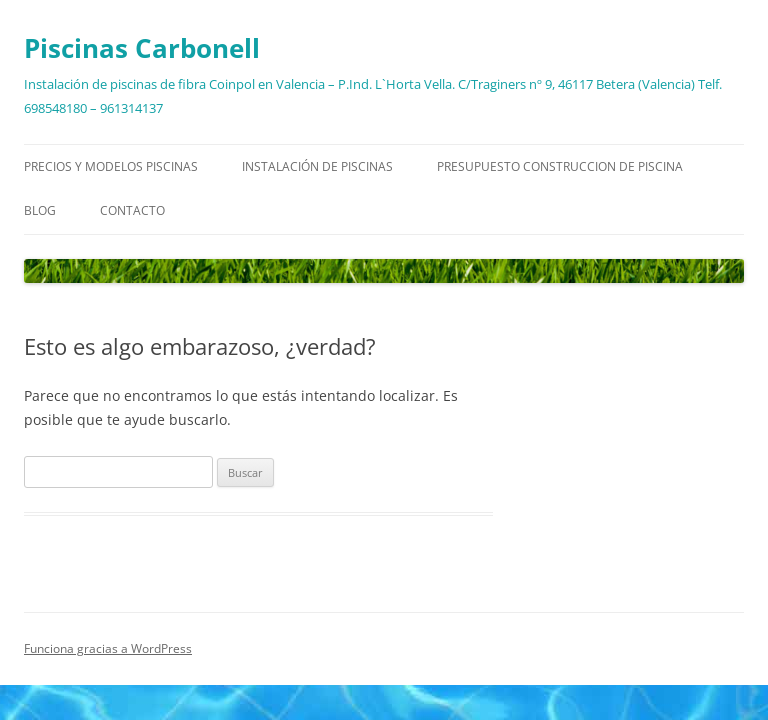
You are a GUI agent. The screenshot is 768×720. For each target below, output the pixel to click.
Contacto (132, 210)
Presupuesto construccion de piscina (560, 166)
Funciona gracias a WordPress (108, 648)
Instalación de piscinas (317, 166)
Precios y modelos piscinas (111, 166)
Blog (40, 210)
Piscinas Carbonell (142, 48)
